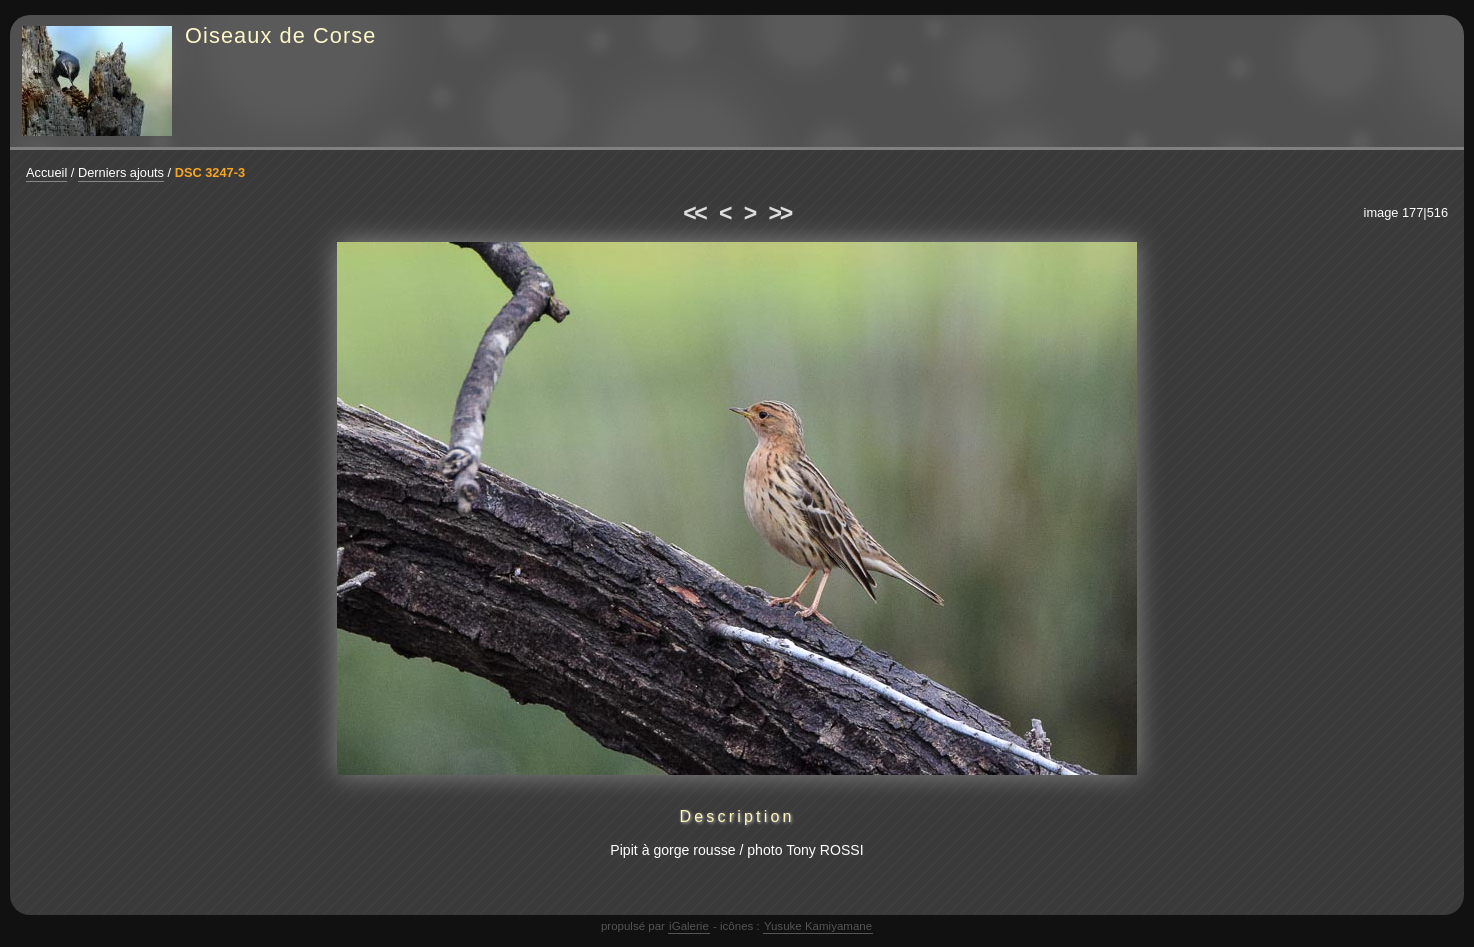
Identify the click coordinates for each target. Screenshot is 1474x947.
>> (780, 213)
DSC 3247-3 (210, 172)
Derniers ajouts (121, 172)
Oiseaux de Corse (281, 35)
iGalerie (689, 926)
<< (694, 213)
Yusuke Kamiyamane (818, 926)
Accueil (46, 172)
